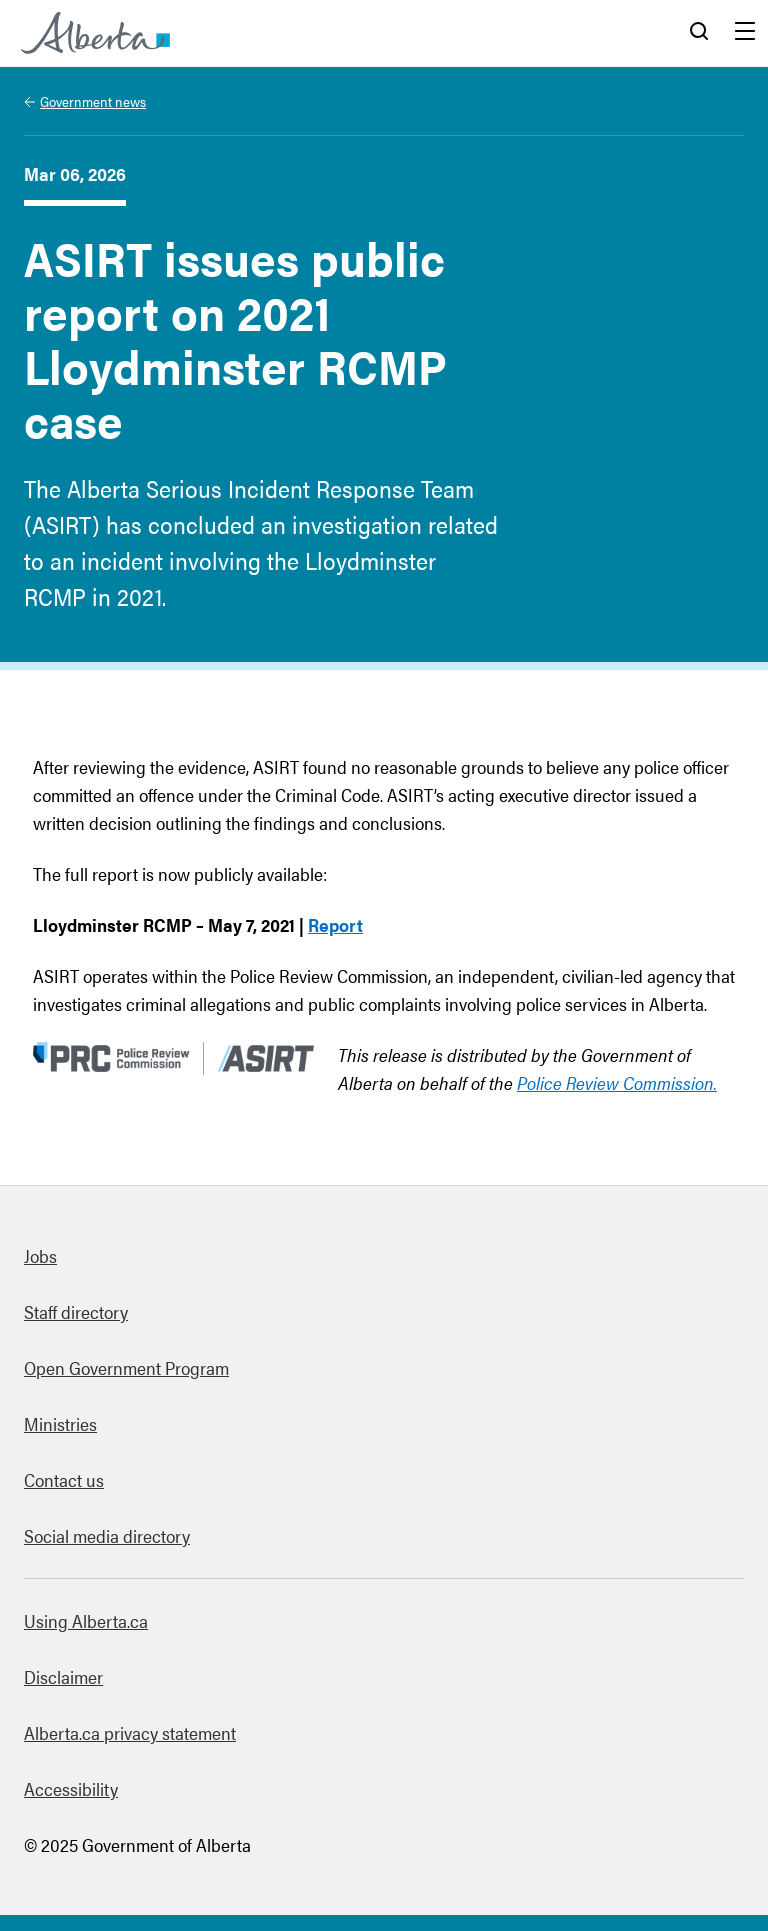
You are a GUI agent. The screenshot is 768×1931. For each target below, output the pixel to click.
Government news (93, 101)
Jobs (40, 1255)
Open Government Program (126, 1367)
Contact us (64, 1479)
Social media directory (107, 1535)
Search (699, 33)
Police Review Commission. (617, 1082)
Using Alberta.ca (86, 1620)
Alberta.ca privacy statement (130, 1732)
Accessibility (71, 1788)
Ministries (60, 1423)
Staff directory (76, 1311)
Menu (745, 33)
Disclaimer (63, 1676)
